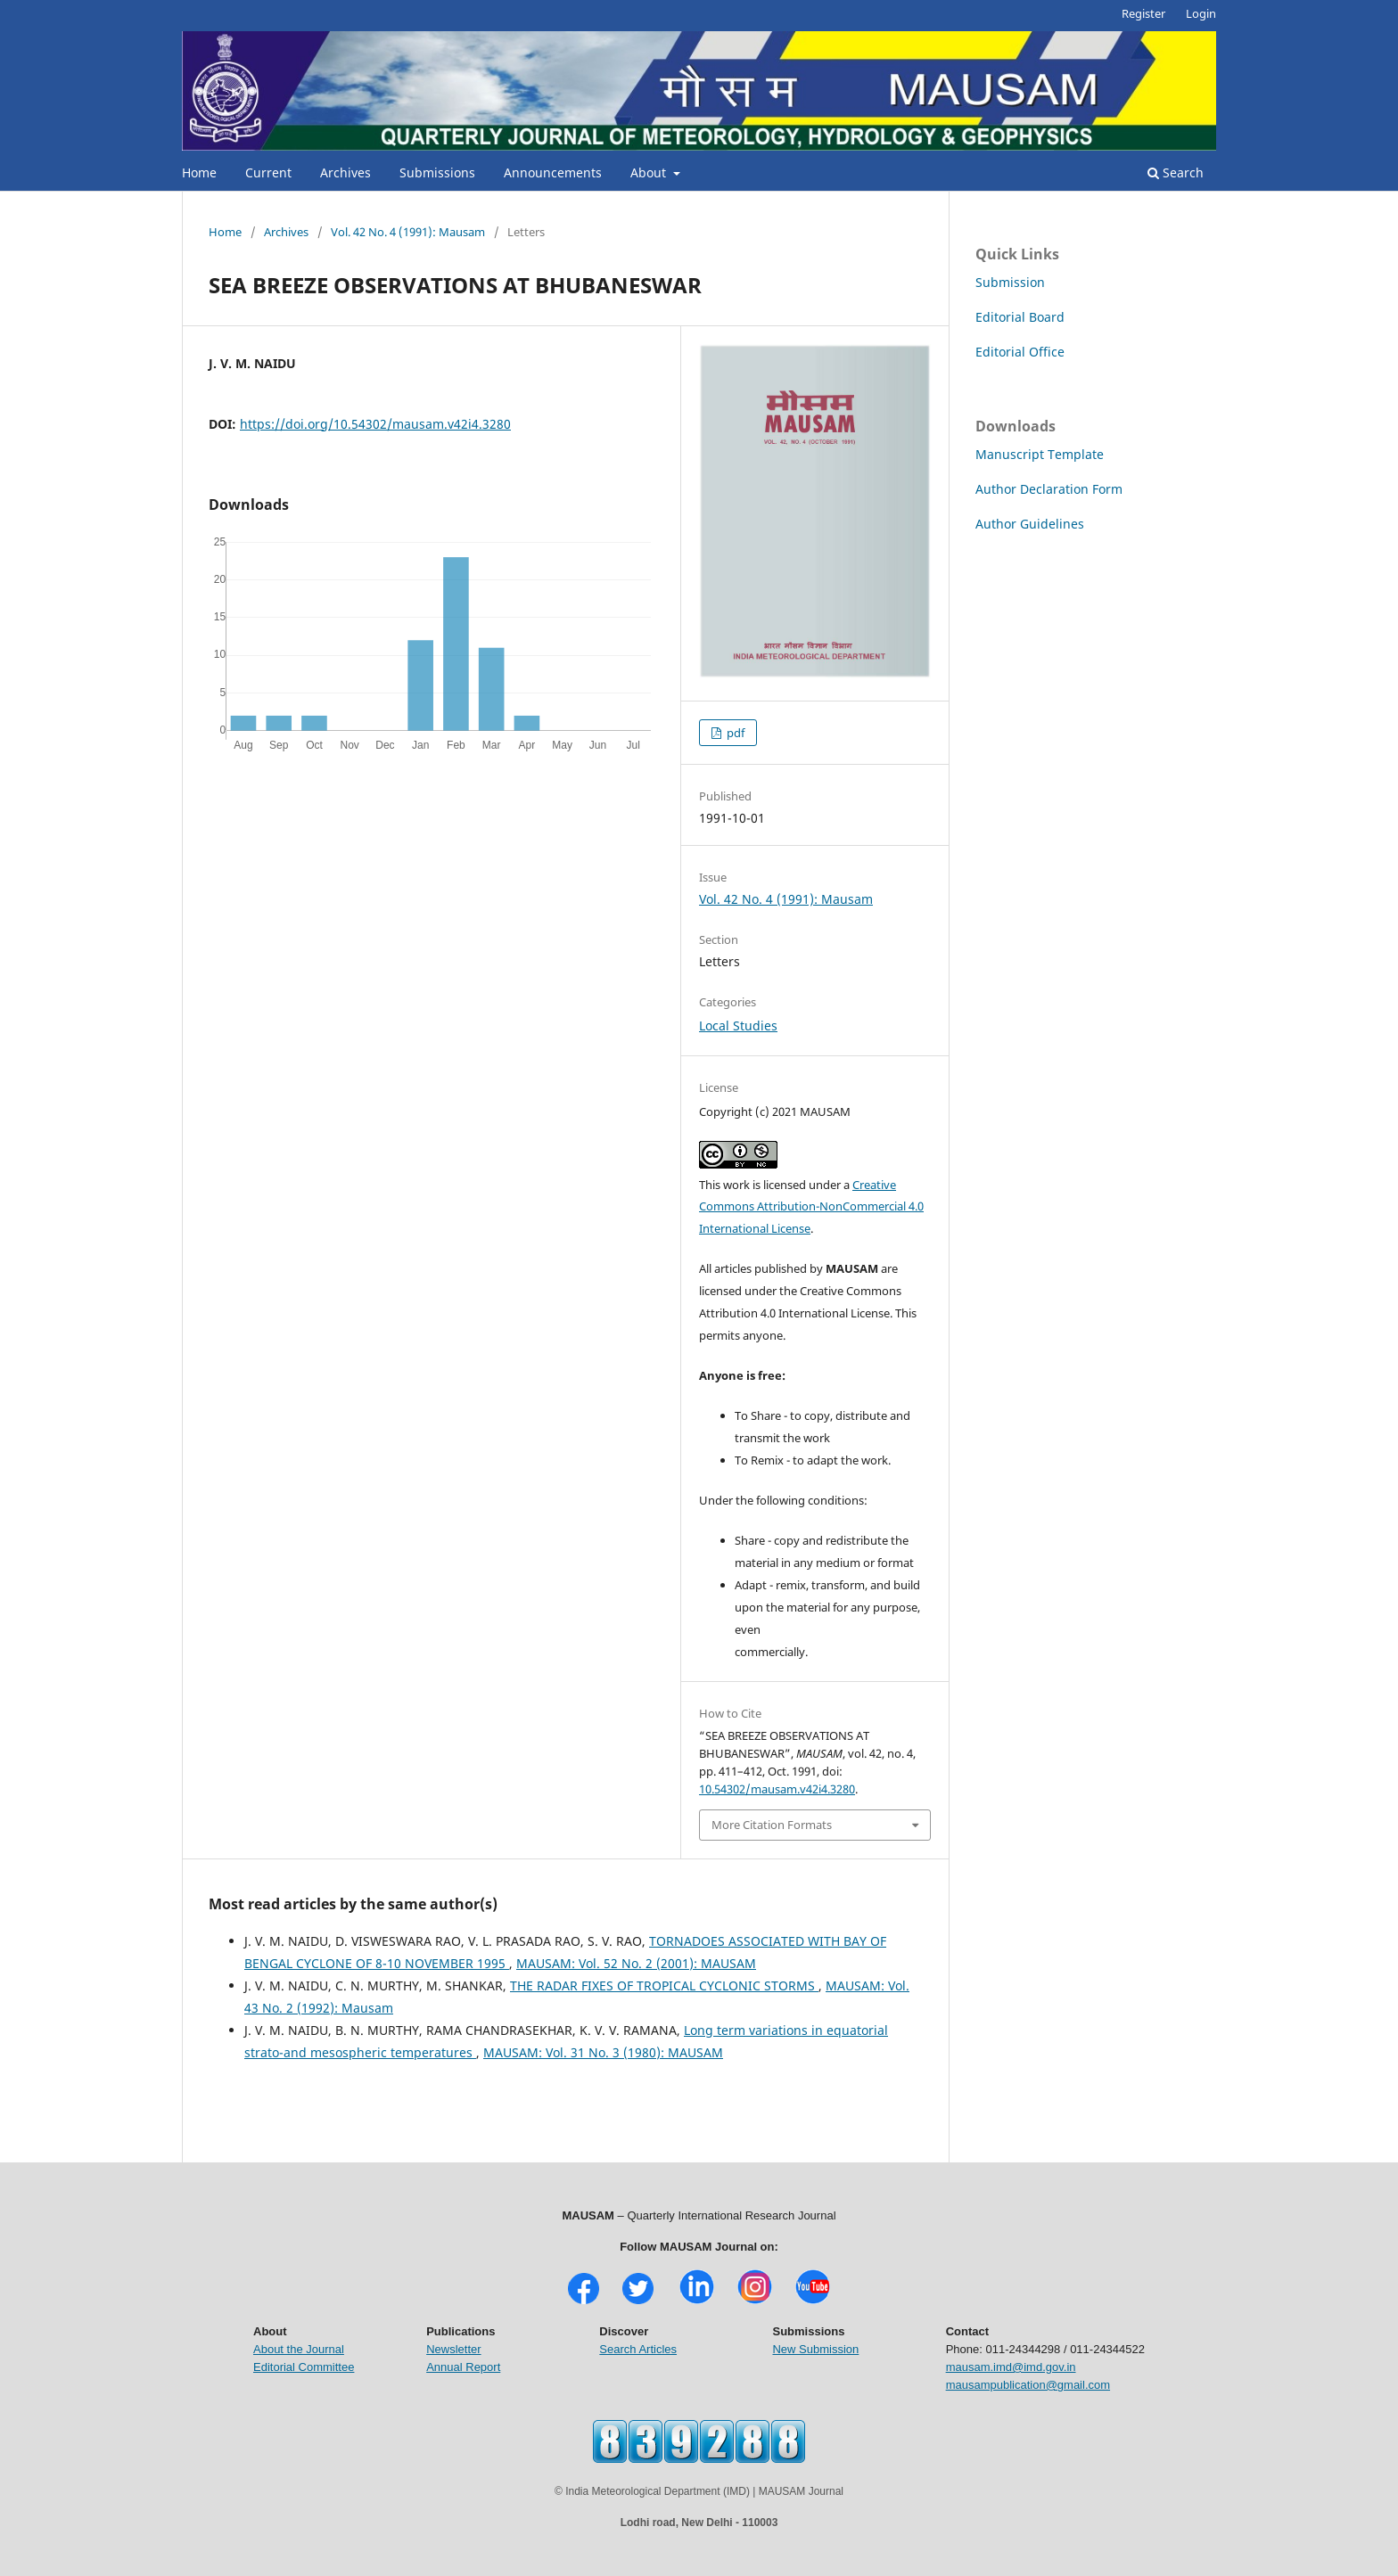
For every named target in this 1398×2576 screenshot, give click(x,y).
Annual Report (463, 2367)
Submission (1010, 282)
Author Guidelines (1029, 523)
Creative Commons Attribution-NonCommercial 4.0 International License (811, 1207)
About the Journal (298, 2349)
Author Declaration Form (1049, 488)
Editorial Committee (303, 2367)
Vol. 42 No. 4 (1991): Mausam (408, 232)
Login (1201, 13)
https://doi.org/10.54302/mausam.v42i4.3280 (375, 423)
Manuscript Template (1039, 454)
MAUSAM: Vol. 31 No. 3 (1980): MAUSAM (603, 2052)
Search (1175, 172)
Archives (345, 172)
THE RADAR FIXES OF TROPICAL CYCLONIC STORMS (664, 1985)
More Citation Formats (771, 1825)
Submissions (437, 172)
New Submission (815, 2349)
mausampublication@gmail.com (1028, 2384)
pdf (734, 733)
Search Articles (638, 2349)
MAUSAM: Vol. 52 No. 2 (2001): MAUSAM (636, 1963)
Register (1143, 13)
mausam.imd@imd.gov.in (1011, 2367)
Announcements (553, 172)
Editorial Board (1020, 316)
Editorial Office (1020, 351)
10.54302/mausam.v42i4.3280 (777, 1789)
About (650, 172)
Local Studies (738, 1025)
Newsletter (453, 2349)
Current (268, 172)
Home (199, 172)
